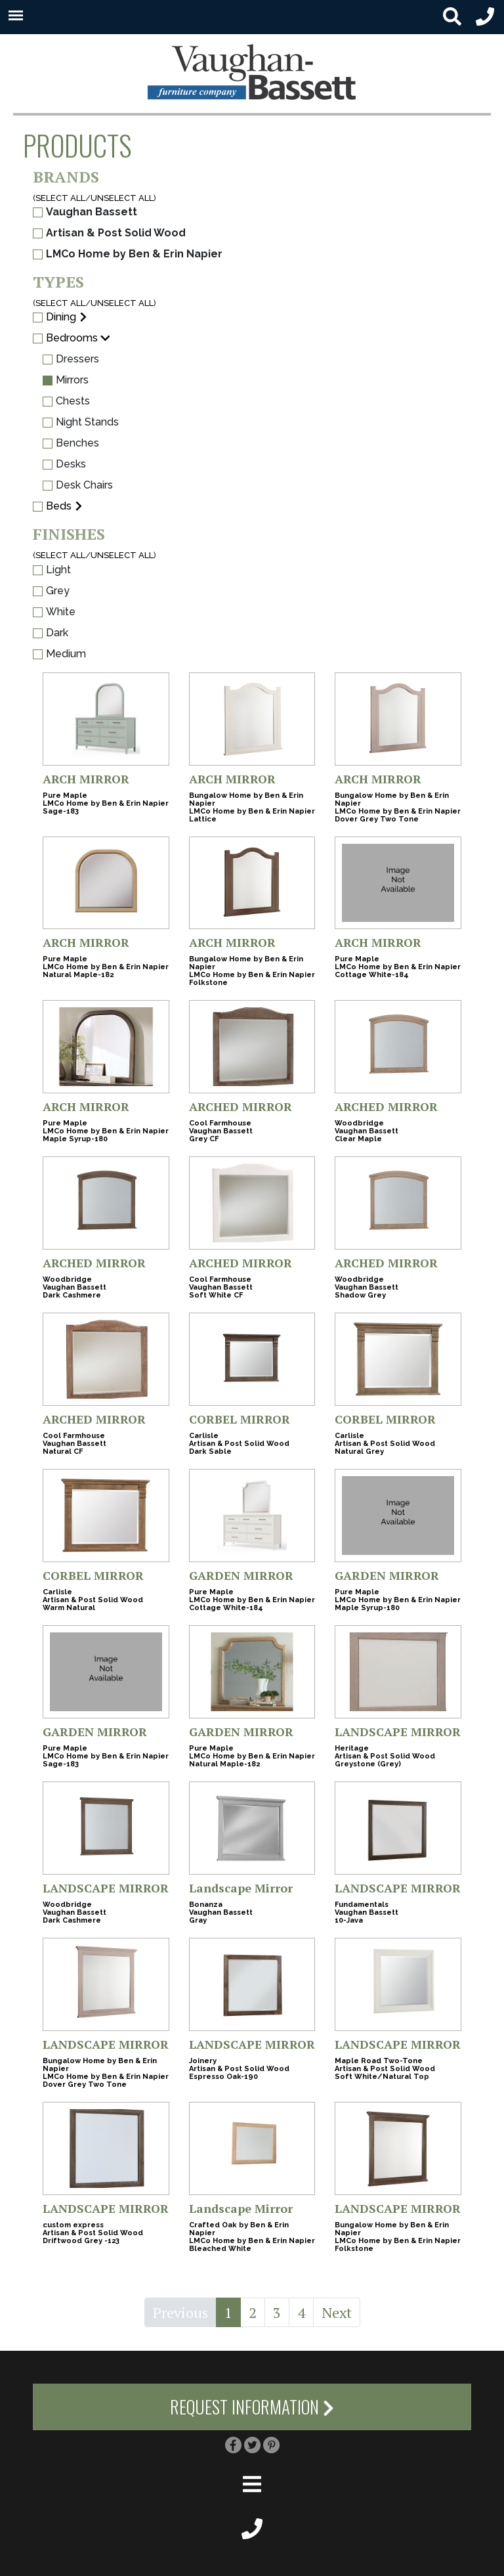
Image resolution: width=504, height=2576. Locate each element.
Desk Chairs (78, 485)
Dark (50, 632)
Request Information (252, 2406)
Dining (61, 317)
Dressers (71, 359)
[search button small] (452, 17)
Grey (51, 590)
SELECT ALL (60, 198)
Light (52, 569)
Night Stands (81, 422)
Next (337, 2312)
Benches (71, 443)
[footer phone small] (252, 2527)
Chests (66, 401)
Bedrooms (72, 338)
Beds (59, 506)
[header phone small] (485, 17)
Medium (59, 653)
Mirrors (66, 380)
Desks (64, 464)
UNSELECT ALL (122, 198)
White (54, 611)
